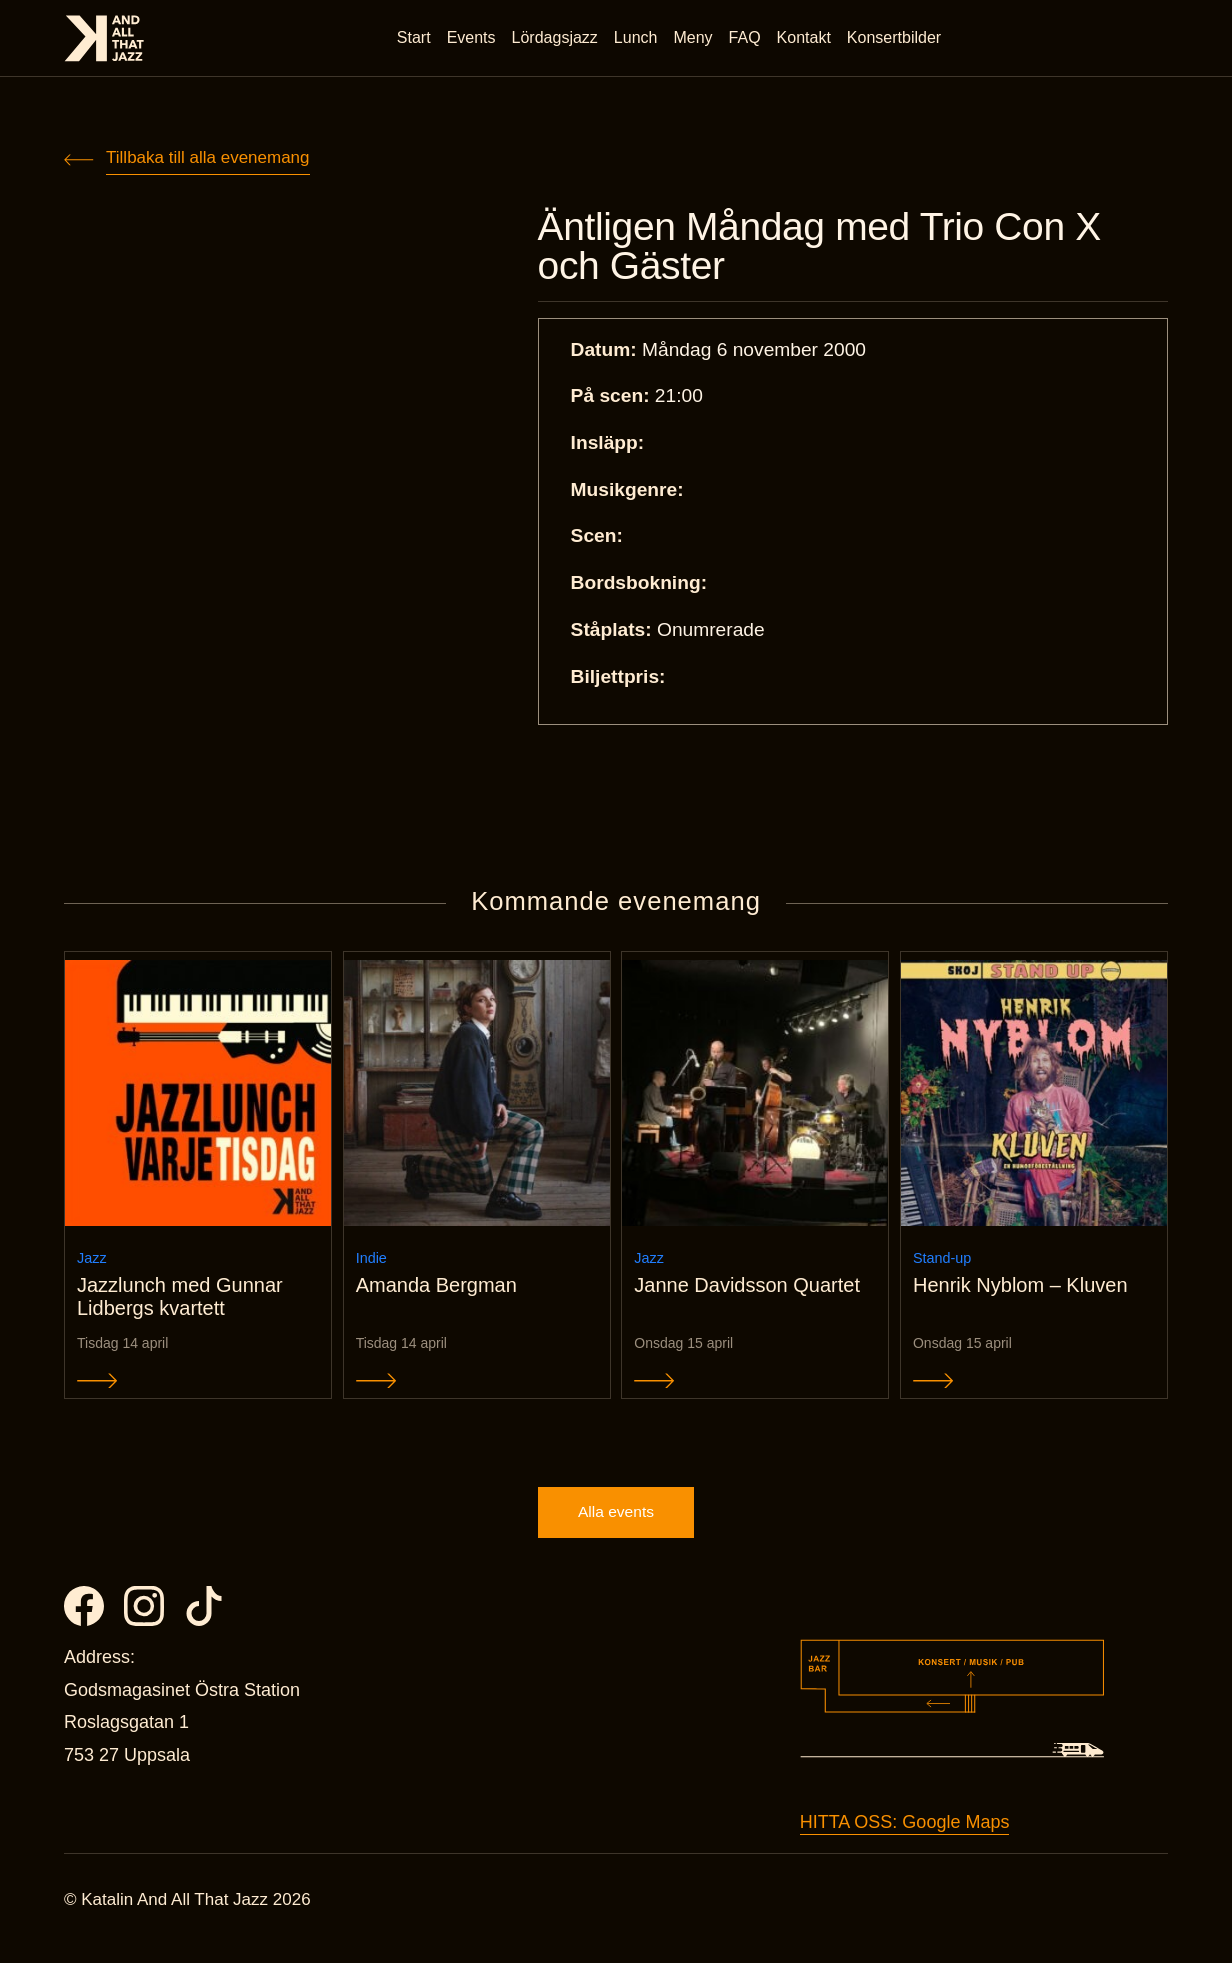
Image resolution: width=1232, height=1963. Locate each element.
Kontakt (806, 39)
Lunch (638, 39)
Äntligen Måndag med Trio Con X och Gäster (838, 248)
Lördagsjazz (557, 39)
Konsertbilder (896, 39)
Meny (695, 39)
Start (416, 39)
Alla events (616, 1528)
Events (473, 39)
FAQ (747, 39)
